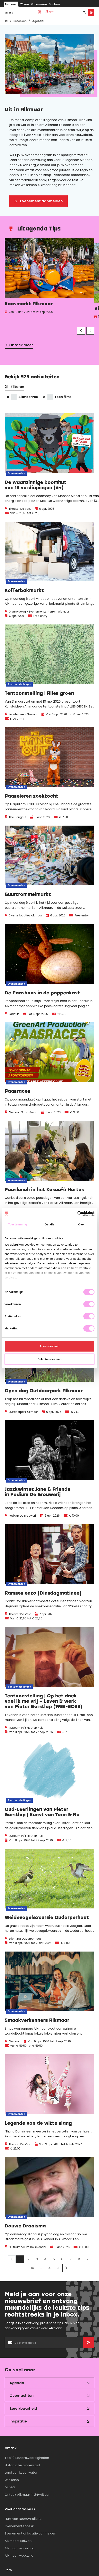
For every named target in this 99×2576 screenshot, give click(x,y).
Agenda (17, 2382)
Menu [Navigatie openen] (9, 12)
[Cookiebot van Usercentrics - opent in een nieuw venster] (77, 1213)
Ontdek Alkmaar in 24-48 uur (27, 2494)
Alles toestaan (49, 1346)
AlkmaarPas (28, 397)
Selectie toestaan (50, 1359)
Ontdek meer (21, 344)
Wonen (24, 4)
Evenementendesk (19, 2526)
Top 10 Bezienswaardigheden (27, 2458)
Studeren (54, 4)
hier (48, 135)
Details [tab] (49, 1224)
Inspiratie (18, 2421)
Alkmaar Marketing (19, 2548)
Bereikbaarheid (23, 2408)
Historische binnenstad (22, 2465)
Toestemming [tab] (17, 1224)
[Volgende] (90, 331)
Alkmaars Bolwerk (18, 2541)
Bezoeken (11, 4)
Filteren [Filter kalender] (14, 386)
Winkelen (12, 2480)
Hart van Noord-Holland (23, 2518)
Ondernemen (39, 4)
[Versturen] (88, 2342)
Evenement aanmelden (41, 201)
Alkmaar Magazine (19, 2555)
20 (49, 2268)
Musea (10, 2487)
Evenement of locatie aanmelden (30, 2533)
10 (32, 2268)
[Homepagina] (6, 21)
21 (58, 2268)
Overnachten (22, 2395)
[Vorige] (81, 331)
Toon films (63, 397)
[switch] (11, 397)
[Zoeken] (84, 12)
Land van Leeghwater (21, 2472)
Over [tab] (81, 1224)
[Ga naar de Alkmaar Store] (91, 12)
